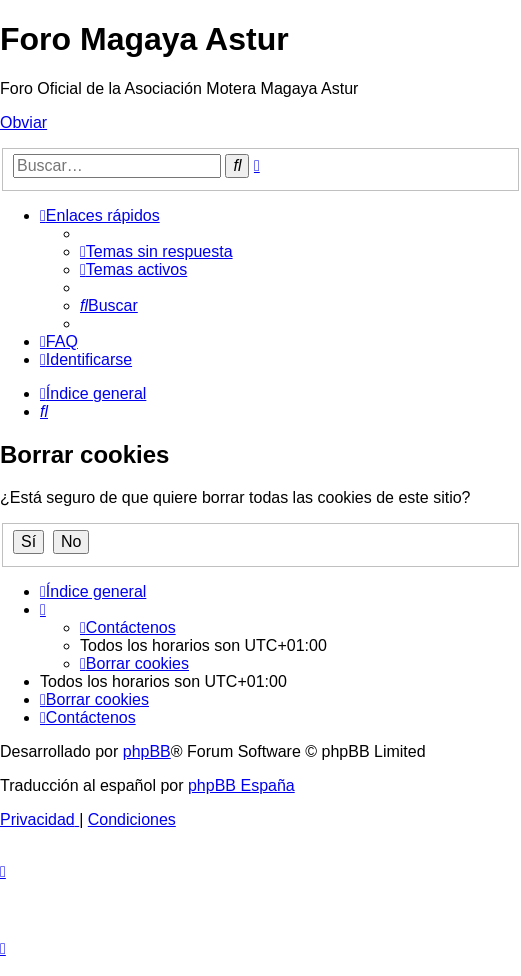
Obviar (23, 122)
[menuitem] (156, 251)
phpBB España (241, 785)
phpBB (147, 751)
